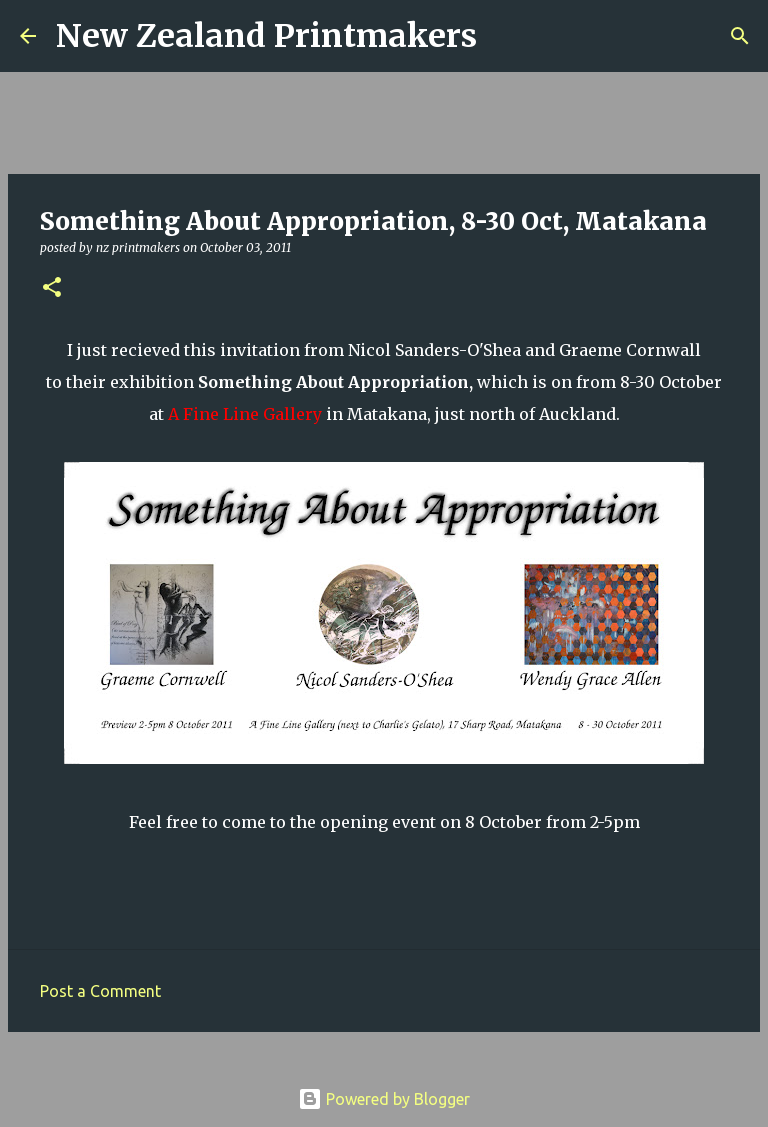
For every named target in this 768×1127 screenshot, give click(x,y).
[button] (52, 288)
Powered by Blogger (384, 1099)
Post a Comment (100, 991)
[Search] (505, 36)
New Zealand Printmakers (266, 36)
